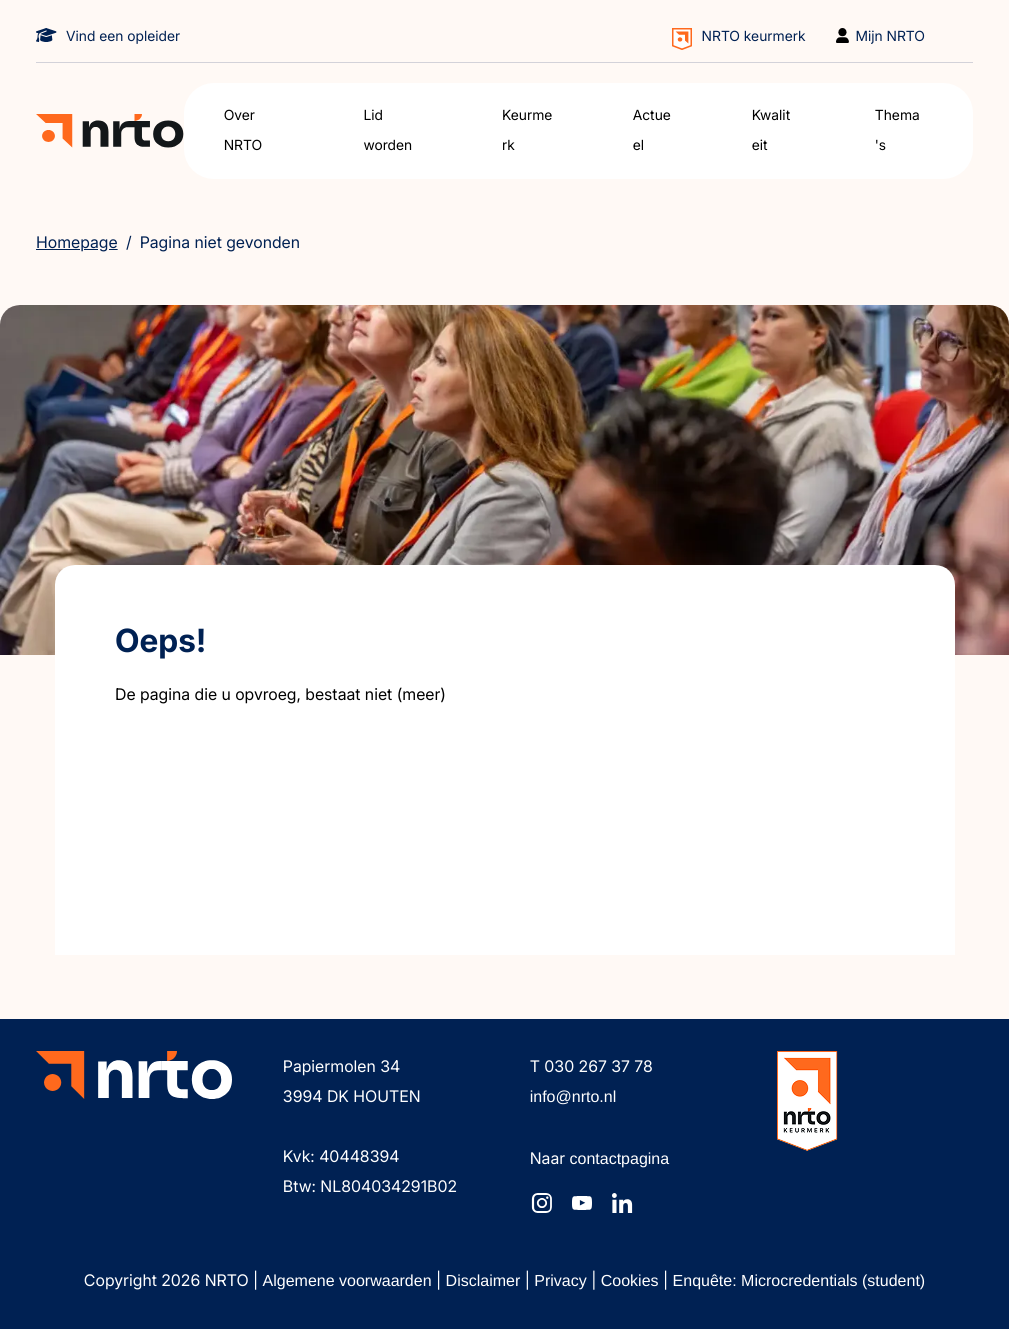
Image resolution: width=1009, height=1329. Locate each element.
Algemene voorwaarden (349, 1281)
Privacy (562, 1281)
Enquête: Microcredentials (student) (799, 1281)
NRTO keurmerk (754, 36)
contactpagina (620, 1159)
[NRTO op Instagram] (542, 1203)
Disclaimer (485, 1281)
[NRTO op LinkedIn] (622, 1203)
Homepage (77, 242)
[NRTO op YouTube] (582, 1203)
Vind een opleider (123, 36)
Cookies (632, 1281)
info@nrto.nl (573, 1097)
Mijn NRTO (891, 36)
